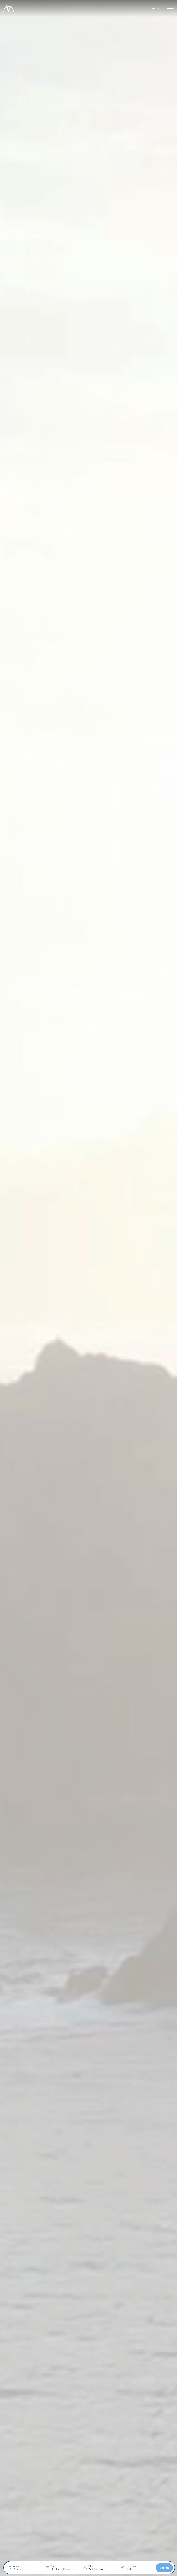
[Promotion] (134, 2569)
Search (164, 2567)
